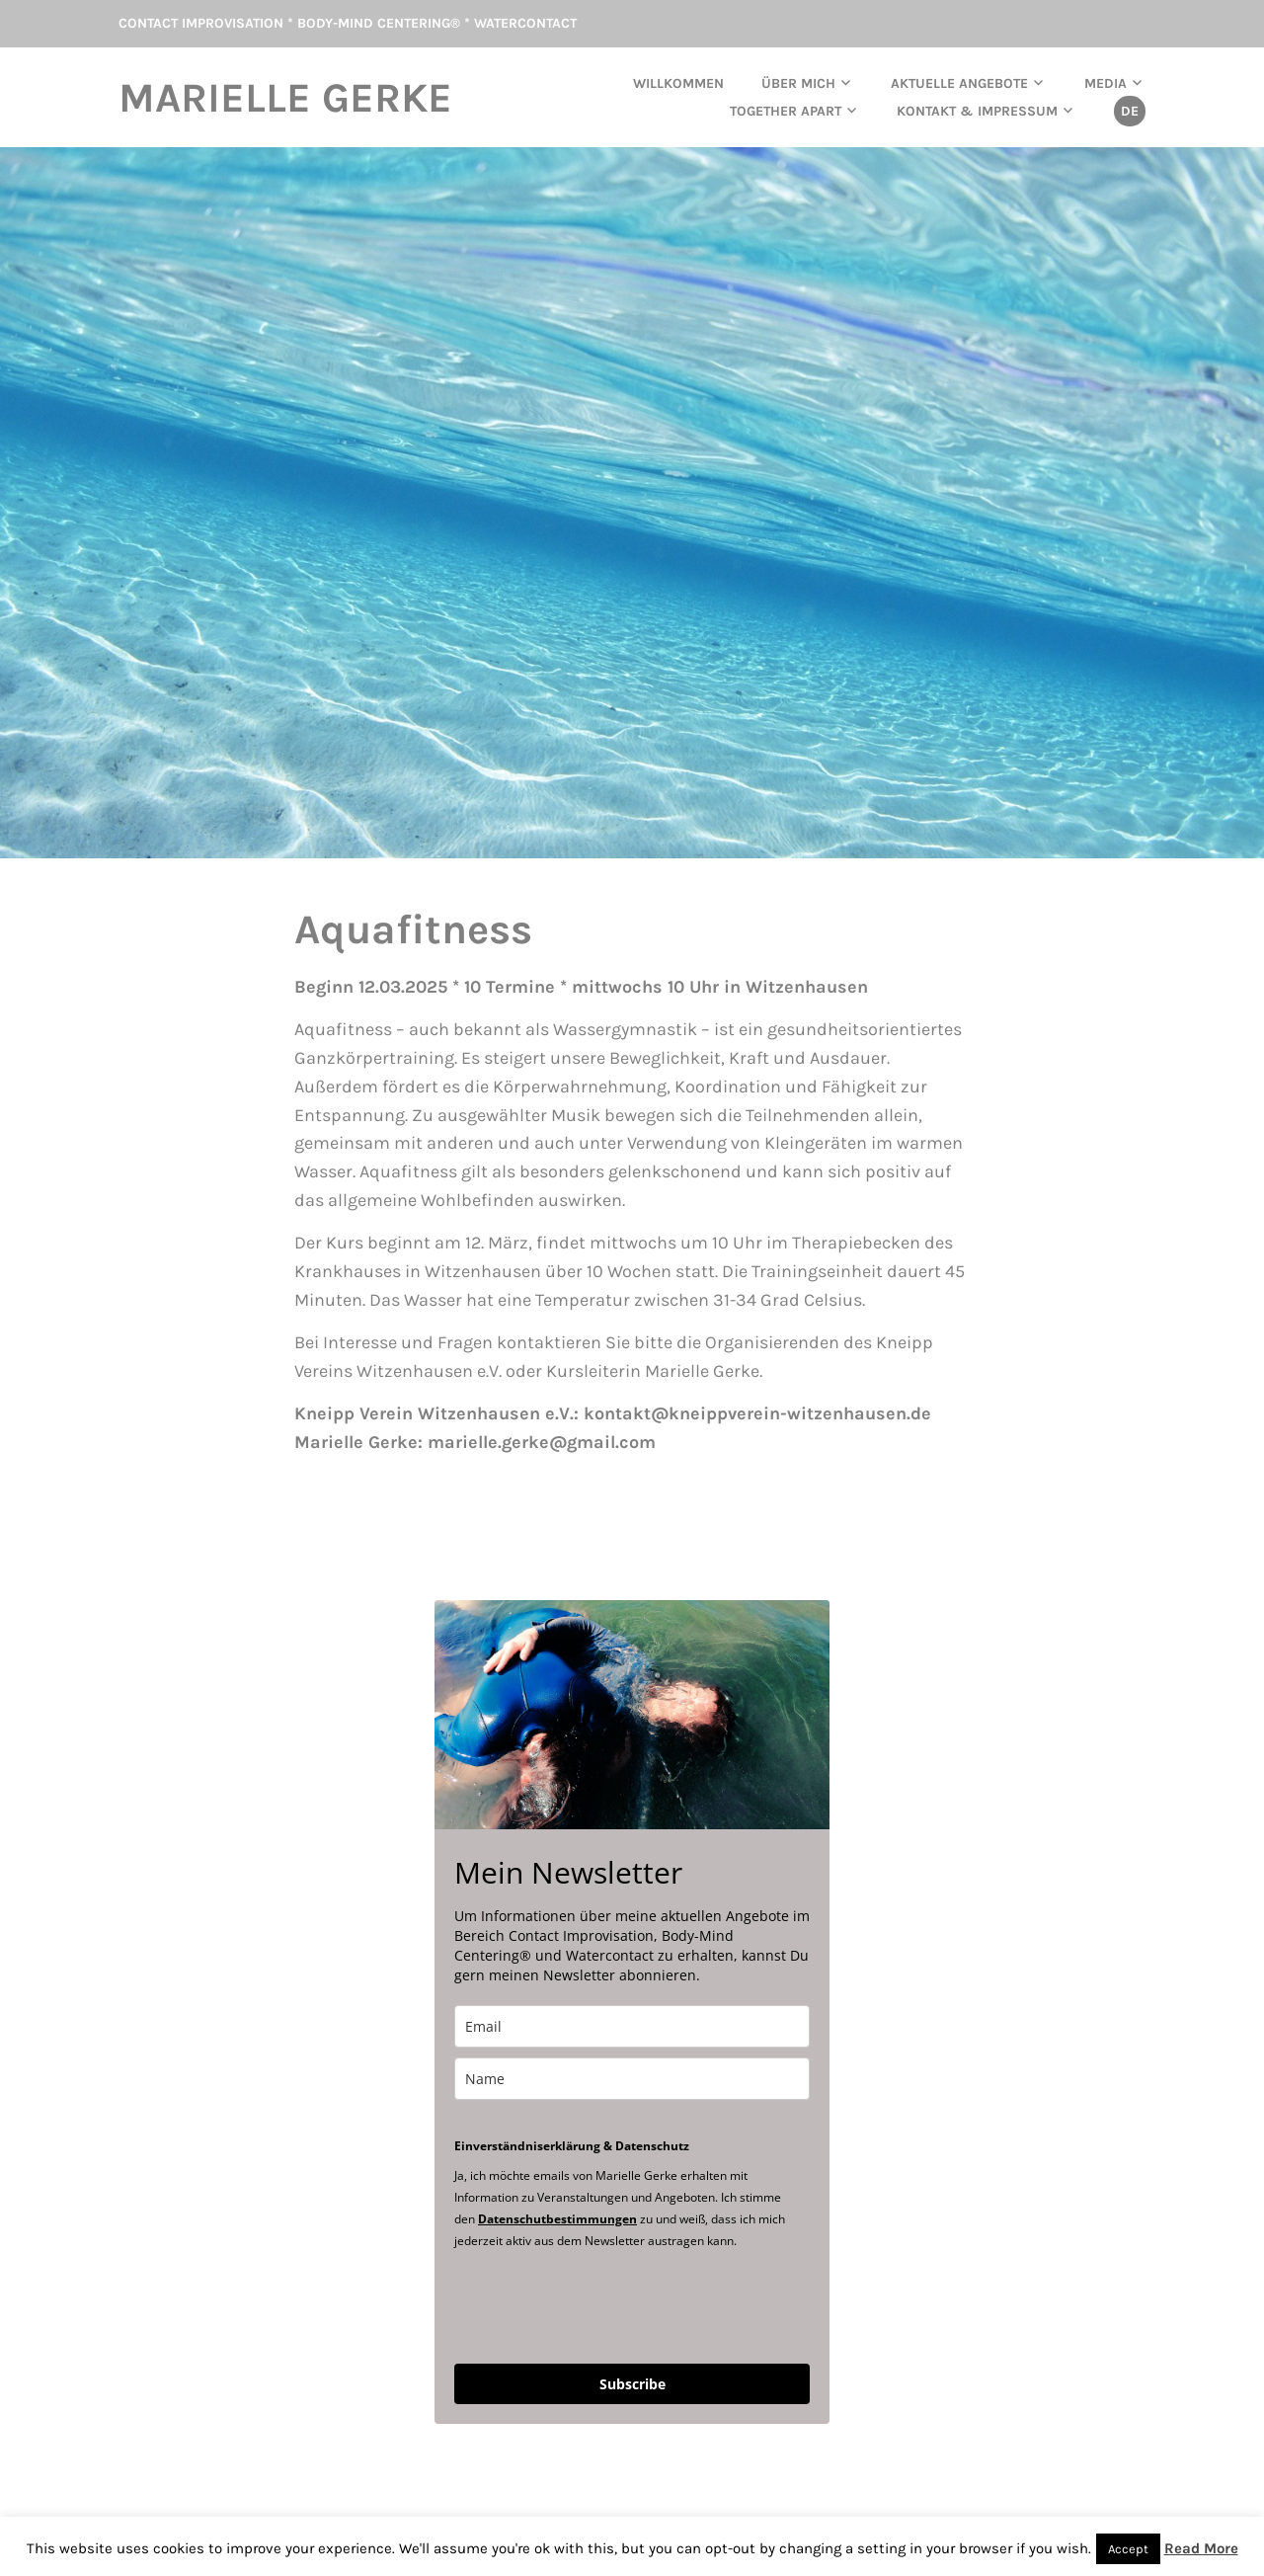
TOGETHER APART (785, 111)
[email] (632, 2026)
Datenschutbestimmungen (557, 2219)
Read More (1201, 2548)
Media (1105, 83)
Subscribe (632, 2384)
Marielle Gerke (285, 97)
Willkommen (678, 83)
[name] (632, 2078)
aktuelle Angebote (959, 83)
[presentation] (604, 2305)
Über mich (798, 83)
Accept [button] (1128, 2548)
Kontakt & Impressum (977, 111)
